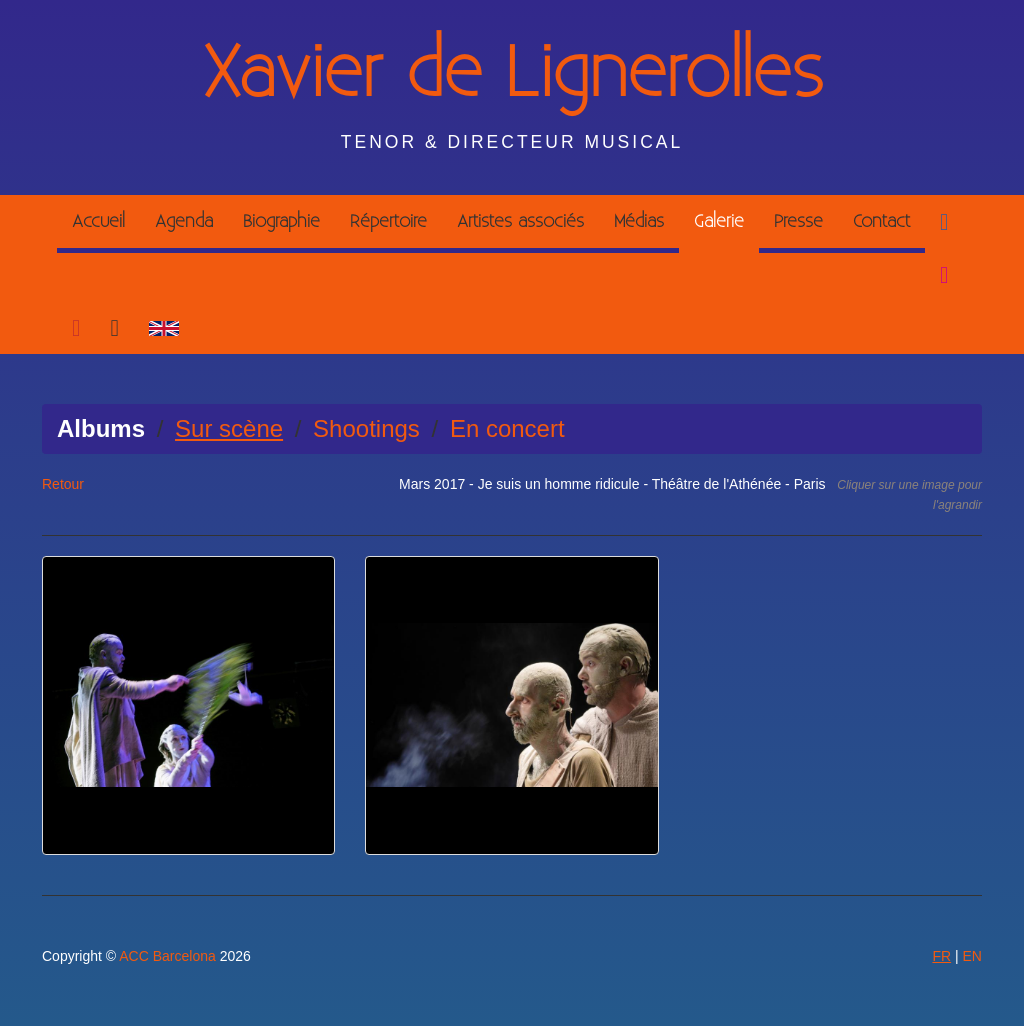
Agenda (184, 221)
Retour (63, 484)
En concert (507, 428)
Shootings (366, 428)
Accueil (98, 221)
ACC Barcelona (167, 956)
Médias (639, 221)
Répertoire (388, 221)
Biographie (281, 221)
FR (941, 956)
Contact (881, 221)
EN (972, 956)
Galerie (719, 221)
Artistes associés (520, 221)
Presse (798, 221)
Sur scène (229, 428)
